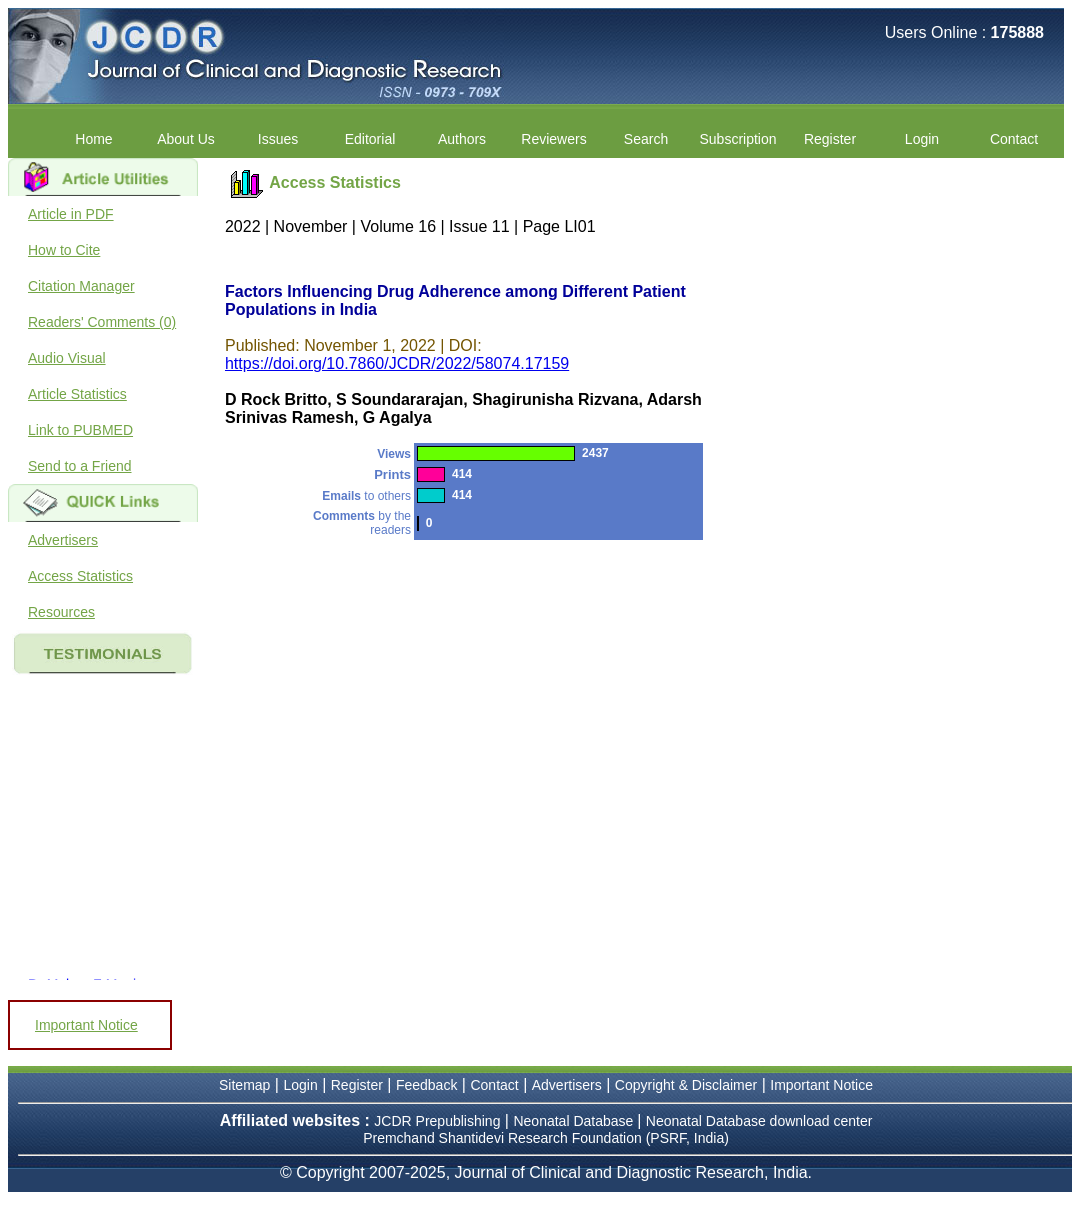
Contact (1014, 139)
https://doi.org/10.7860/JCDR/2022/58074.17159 (397, 363)
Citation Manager (81, 286)
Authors (462, 139)
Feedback (426, 1085)
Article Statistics (77, 394)
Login (922, 139)
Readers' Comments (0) (102, 322)
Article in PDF (71, 214)
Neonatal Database (575, 1121)
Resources (61, 612)
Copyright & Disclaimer (686, 1085)
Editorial (370, 139)
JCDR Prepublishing (437, 1121)
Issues (278, 139)
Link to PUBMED (80, 430)
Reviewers (553, 139)
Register (830, 139)
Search (646, 139)
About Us (186, 139)
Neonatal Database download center (759, 1121)
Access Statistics (80, 576)
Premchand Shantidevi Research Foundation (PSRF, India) (546, 1138)
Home (93, 139)
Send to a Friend (80, 466)
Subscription (737, 139)
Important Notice (86, 1025)
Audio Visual (67, 358)
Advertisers (63, 540)
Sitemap (244, 1085)
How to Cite (64, 250)
